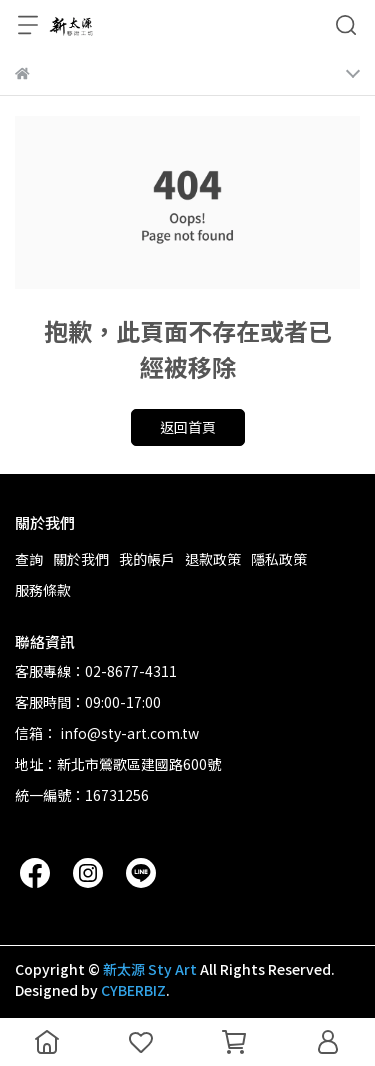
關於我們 (81, 559)
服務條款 (43, 590)
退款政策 (213, 559)
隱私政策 (279, 559)
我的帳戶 (147, 559)
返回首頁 (188, 427)
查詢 (29, 559)
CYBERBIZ (133, 990)
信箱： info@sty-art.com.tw (107, 733)
